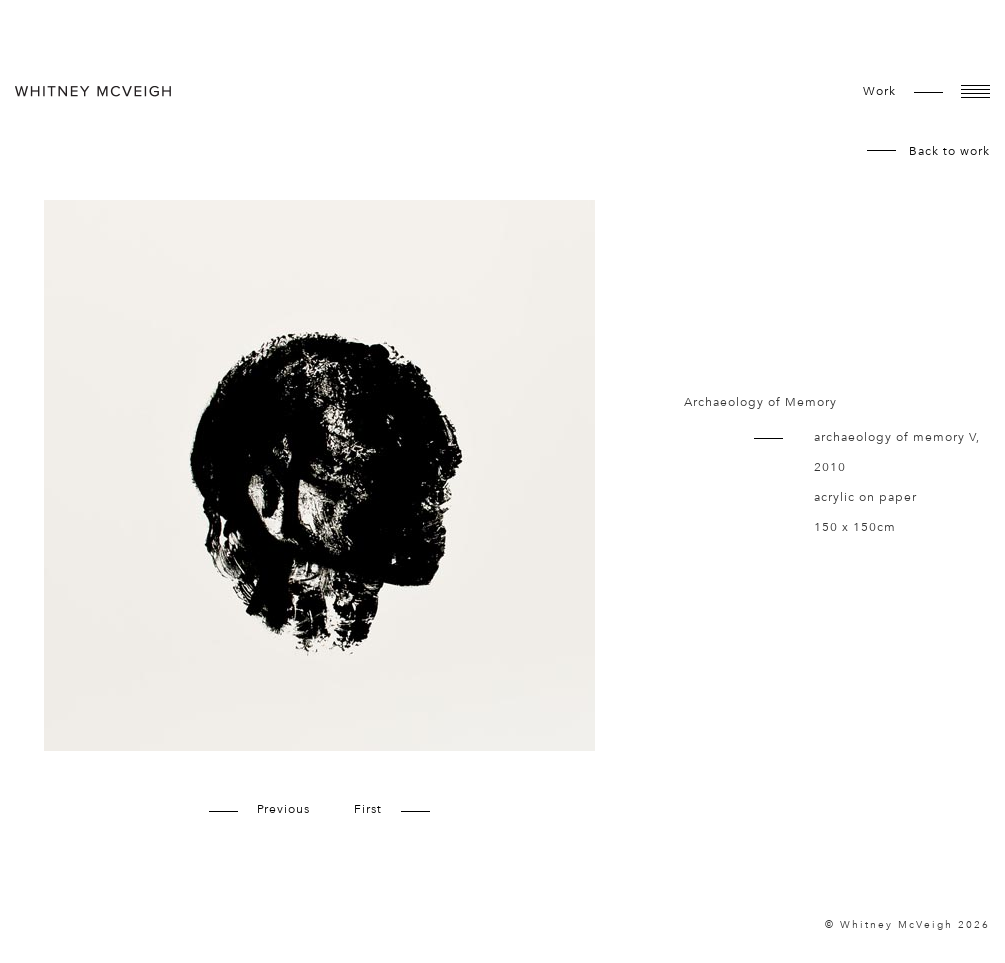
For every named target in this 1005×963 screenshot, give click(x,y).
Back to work (949, 151)
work (879, 91)
